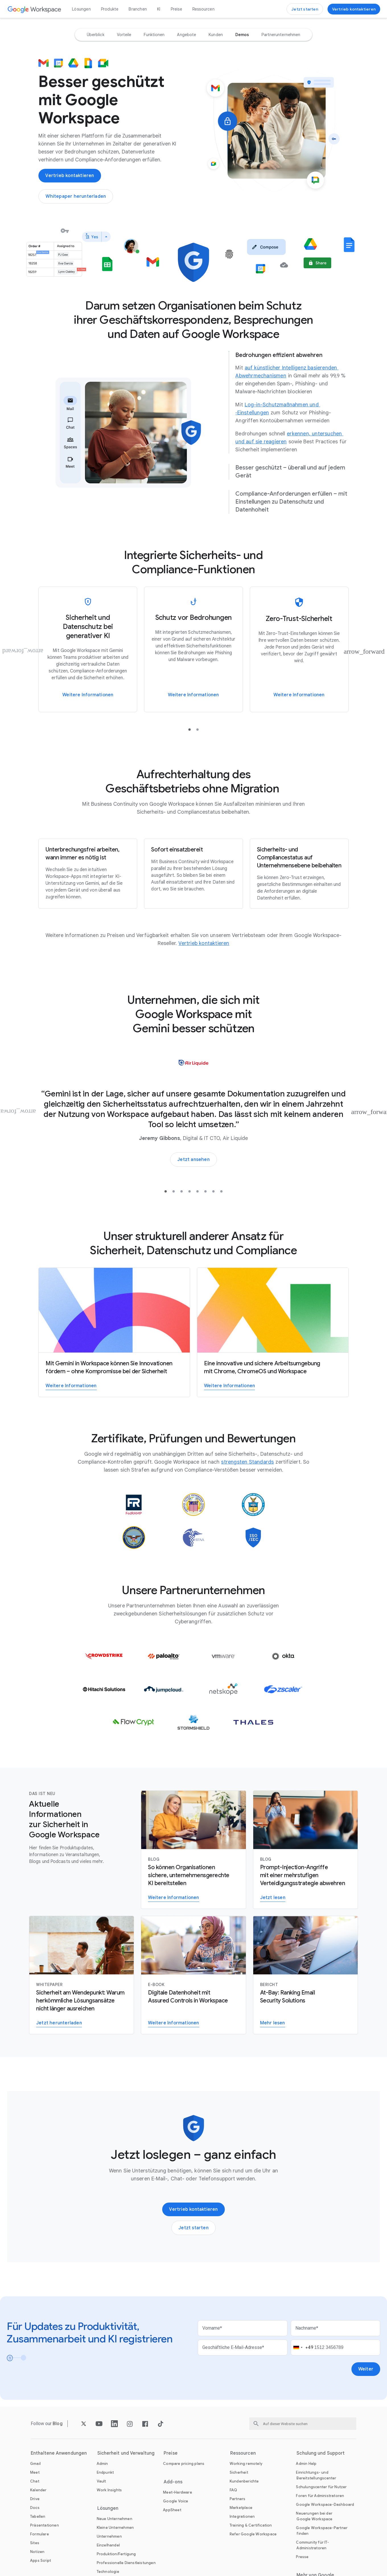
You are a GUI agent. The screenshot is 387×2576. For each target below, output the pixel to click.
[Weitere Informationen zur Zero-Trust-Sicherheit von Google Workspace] (299, 649)
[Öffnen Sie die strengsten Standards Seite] (247, 1462)
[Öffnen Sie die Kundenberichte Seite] (244, 2481)
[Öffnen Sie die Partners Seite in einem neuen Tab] (238, 2498)
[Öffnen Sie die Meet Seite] (35, 2472)
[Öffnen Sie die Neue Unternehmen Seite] (114, 2518)
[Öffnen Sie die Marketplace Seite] (241, 2507)
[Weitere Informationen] (193, 649)
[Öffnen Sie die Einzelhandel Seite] (108, 2545)
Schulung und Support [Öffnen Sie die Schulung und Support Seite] (321, 2453)
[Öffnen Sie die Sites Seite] (34, 2542)
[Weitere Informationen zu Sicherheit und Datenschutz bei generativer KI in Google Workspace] (88, 649)
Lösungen (81, 9)
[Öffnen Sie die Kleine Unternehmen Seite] (115, 2527)
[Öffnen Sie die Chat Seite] (34, 2481)
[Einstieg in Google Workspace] (305, 9)
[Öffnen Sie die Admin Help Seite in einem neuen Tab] (306, 2463)
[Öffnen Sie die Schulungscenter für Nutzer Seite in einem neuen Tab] (321, 2486)
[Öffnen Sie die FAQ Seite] (233, 2490)
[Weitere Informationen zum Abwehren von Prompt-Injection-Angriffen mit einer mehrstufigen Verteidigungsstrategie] (305, 1849)
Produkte (110, 9)
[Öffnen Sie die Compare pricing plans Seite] (183, 2463)
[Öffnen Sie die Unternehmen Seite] (109, 2536)
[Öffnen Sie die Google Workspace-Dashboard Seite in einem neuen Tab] (325, 2504)
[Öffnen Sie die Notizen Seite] (37, 2551)
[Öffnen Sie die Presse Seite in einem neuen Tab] (302, 2556)
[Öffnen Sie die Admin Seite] (102, 2463)
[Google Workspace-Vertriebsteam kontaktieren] (354, 9)
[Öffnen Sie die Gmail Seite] (35, 2463)
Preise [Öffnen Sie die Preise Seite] (176, 9)
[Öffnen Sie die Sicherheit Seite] (239, 2472)
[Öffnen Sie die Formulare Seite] (39, 2534)
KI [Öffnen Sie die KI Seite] (158, 9)
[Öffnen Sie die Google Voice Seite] (175, 2501)
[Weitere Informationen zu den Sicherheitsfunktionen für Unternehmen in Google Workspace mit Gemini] (193, 1849)
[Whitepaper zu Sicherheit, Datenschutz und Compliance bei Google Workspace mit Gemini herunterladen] (75, 196)
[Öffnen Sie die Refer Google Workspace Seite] (253, 2534)
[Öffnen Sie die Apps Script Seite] (40, 2560)
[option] (96, 34)
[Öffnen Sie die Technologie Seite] (108, 2571)
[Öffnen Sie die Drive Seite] (35, 2498)
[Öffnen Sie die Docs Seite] (35, 2507)
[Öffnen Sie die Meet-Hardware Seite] (177, 2492)
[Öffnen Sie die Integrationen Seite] (242, 2516)
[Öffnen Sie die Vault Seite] (101, 2481)
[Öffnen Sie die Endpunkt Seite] (105, 2472)
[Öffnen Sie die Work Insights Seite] (109, 2490)
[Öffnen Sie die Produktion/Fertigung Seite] (116, 2554)
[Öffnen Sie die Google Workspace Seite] (34, 9)
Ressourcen (203, 9)
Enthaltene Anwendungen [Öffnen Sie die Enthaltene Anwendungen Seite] (59, 2453)
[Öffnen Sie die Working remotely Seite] (246, 2463)
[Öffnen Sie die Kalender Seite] (38, 2490)
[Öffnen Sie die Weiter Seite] (365, 2369)
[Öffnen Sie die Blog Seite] (58, 2423)
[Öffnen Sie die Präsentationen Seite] (44, 2525)
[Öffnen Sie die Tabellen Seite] (38, 2516)
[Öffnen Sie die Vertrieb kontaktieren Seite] (203, 943)
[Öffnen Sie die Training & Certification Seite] (251, 2525)
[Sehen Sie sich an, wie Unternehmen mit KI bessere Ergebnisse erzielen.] (193, 1159)
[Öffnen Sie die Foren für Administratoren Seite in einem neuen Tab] (320, 2495)
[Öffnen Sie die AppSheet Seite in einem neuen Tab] (172, 2510)
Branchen (138, 9)
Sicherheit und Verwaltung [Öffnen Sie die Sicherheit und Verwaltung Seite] (126, 2453)
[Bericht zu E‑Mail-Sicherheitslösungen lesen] (305, 1975)
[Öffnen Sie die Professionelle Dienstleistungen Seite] (126, 2562)
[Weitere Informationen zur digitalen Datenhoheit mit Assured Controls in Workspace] (193, 1975)
